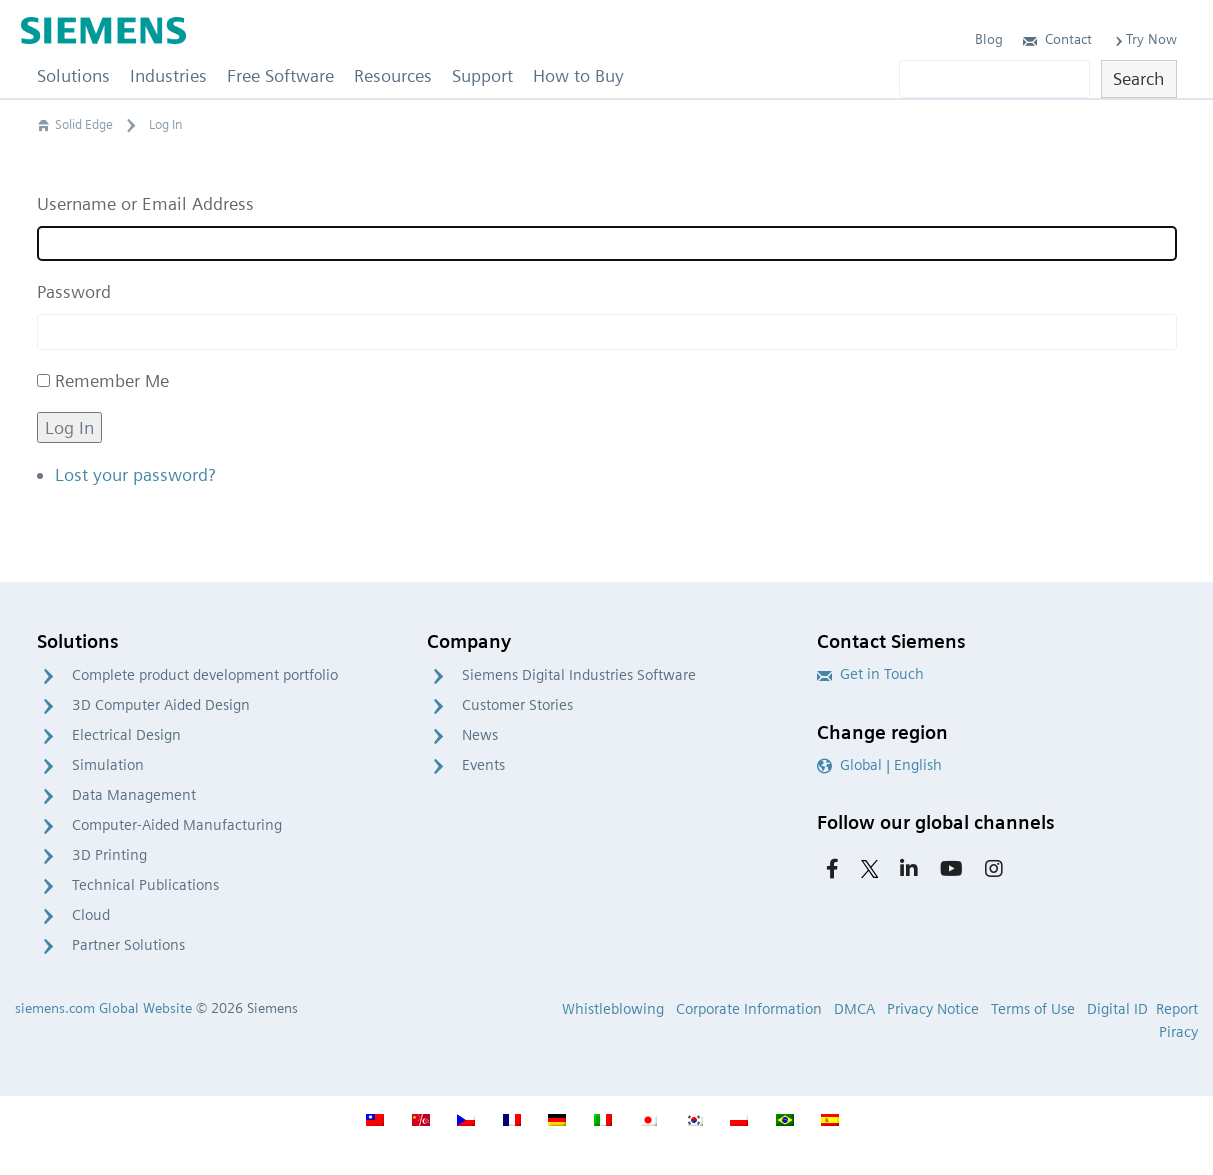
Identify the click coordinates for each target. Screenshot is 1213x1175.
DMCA (854, 1009)
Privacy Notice (933, 1009)
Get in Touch (870, 674)
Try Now (1144, 39)
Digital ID (1117, 1009)
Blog (989, 39)
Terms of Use (1033, 1009)
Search (1138, 78)
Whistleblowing (613, 1009)
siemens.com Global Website (103, 1008)
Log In (69, 427)
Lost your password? (135, 474)
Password (74, 291)
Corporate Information (749, 1009)
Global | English (879, 765)
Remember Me (112, 380)
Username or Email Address (145, 203)
